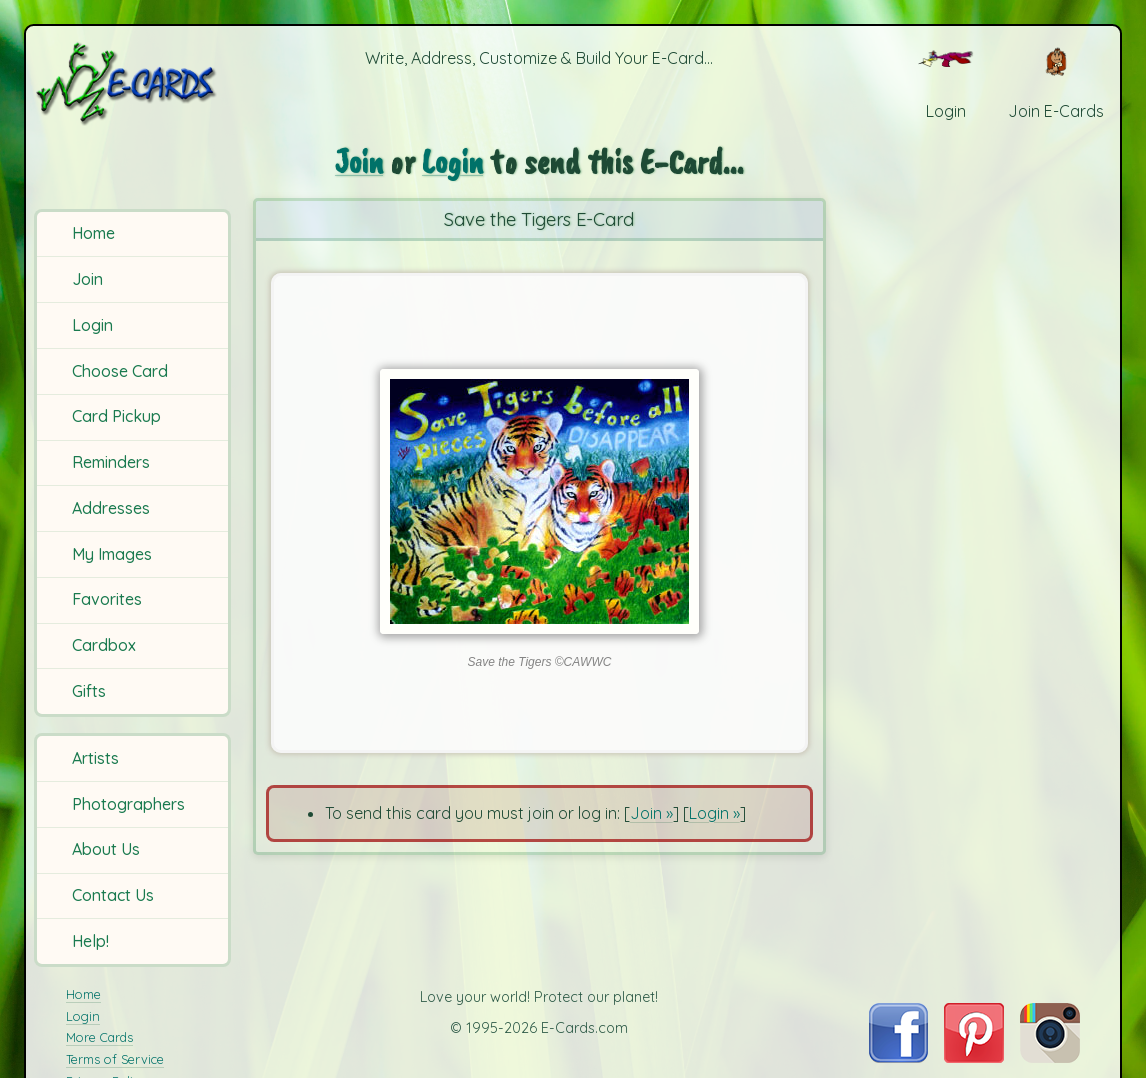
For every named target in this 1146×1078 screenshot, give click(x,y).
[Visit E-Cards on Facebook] (898, 1057)
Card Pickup (116, 416)
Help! (90, 941)
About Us (106, 849)
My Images (112, 554)
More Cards (99, 1037)
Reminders (111, 462)
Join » (651, 813)
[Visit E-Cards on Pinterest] (974, 1057)
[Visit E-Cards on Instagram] (1050, 1057)
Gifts (89, 691)
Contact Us (113, 895)
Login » (714, 813)
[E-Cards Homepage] (134, 83)
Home (93, 233)
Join (87, 279)
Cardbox (104, 645)
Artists (95, 758)
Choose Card (120, 371)
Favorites (107, 599)
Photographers (128, 804)
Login (92, 325)
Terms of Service (115, 1059)
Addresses (111, 508)
